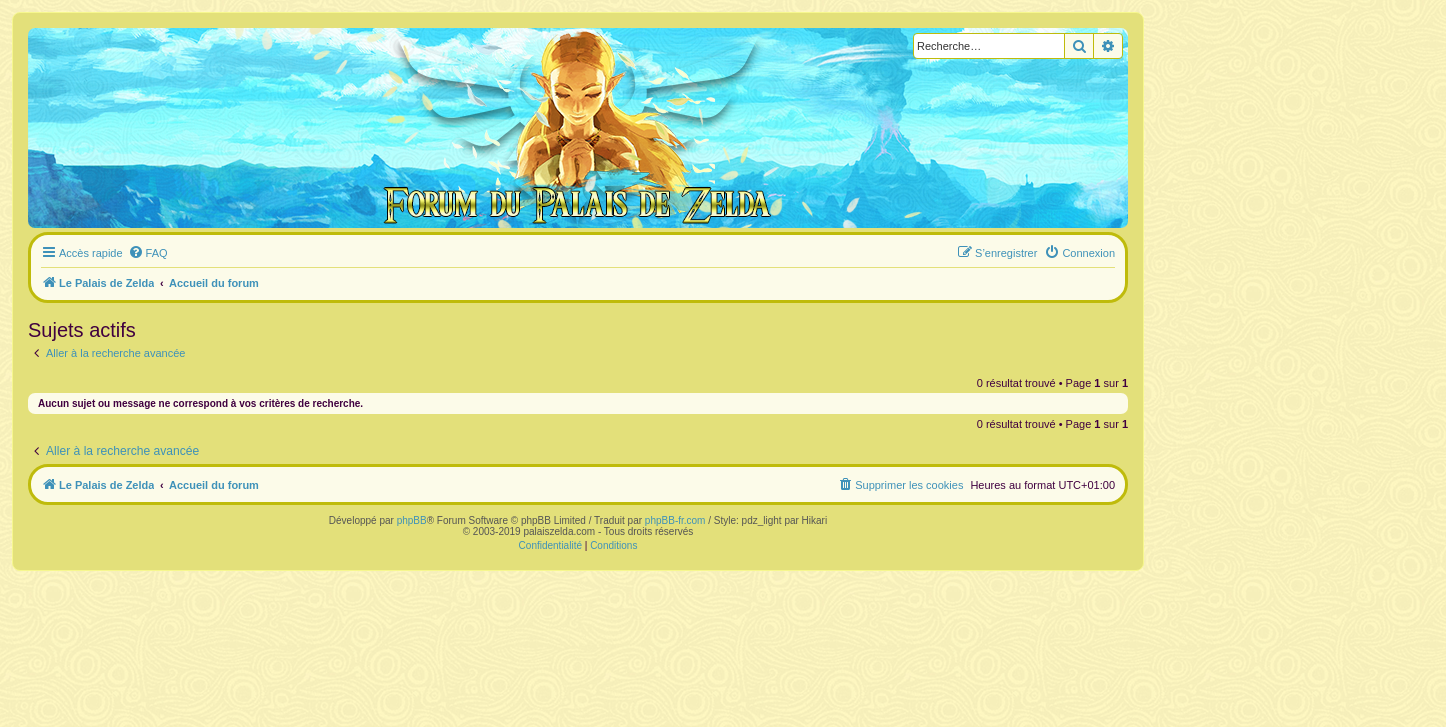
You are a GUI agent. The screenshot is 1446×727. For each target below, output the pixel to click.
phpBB (412, 520)
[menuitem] (148, 253)
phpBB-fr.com (675, 520)
